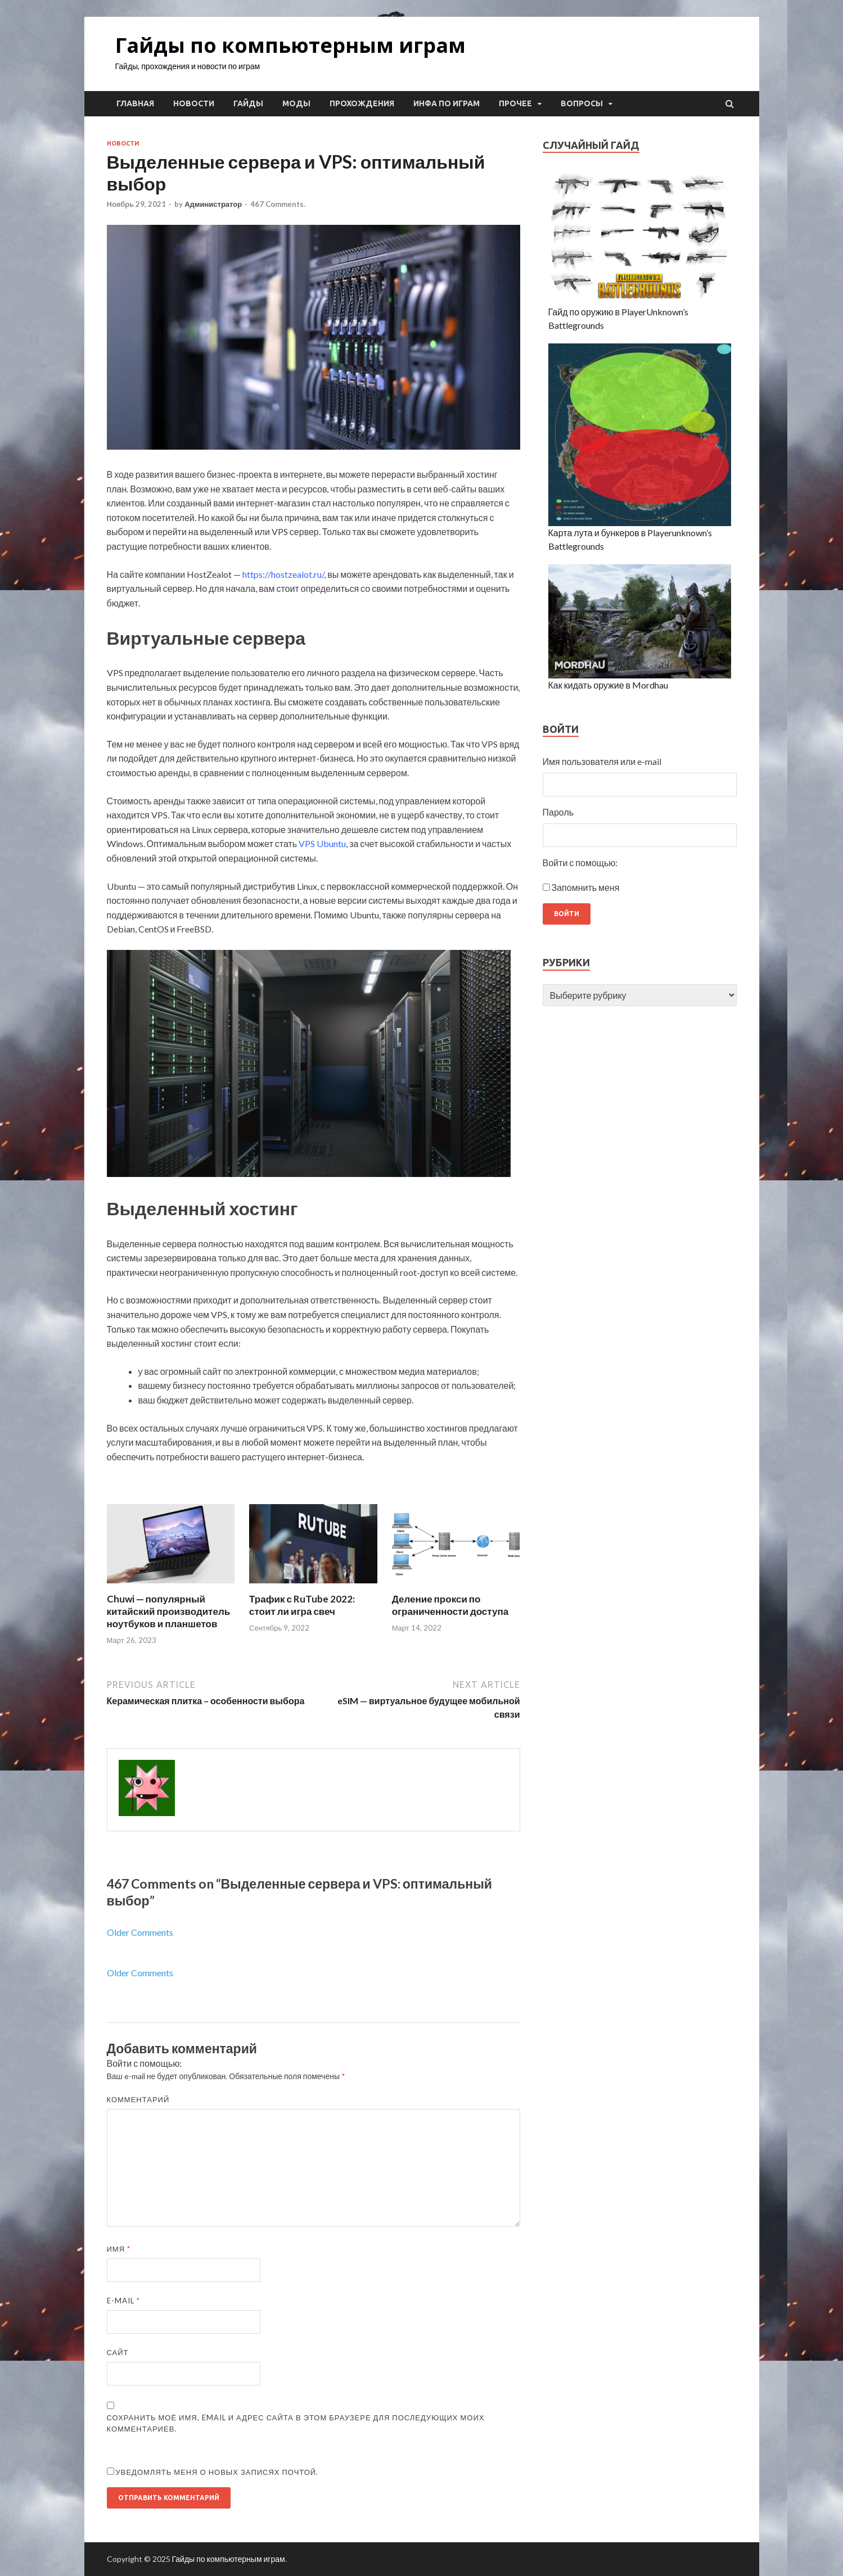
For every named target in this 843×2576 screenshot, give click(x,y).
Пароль (558, 812)
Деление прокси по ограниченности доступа (450, 1605)
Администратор (213, 204)
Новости (193, 103)
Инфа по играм (446, 103)
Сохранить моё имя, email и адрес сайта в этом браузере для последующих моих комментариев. (296, 2423)
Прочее (515, 103)
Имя (119, 2248)
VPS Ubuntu (322, 843)
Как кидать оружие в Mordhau (608, 685)
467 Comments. (277, 204)
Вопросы (582, 103)
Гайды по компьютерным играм (290, 45)
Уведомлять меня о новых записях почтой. (217, 2472)
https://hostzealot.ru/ (283, 574)
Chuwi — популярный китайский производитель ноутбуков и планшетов (169, 1611)
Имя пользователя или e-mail (602, 761)
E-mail (123, 2300)
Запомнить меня (586, 887)
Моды (296, 103)
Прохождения (362, 103)
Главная (135, 103)
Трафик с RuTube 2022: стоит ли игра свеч (302, 1605)
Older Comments (140, 1932)
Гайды (248, 103)
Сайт (118, 2352)
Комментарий (138, 2099)
